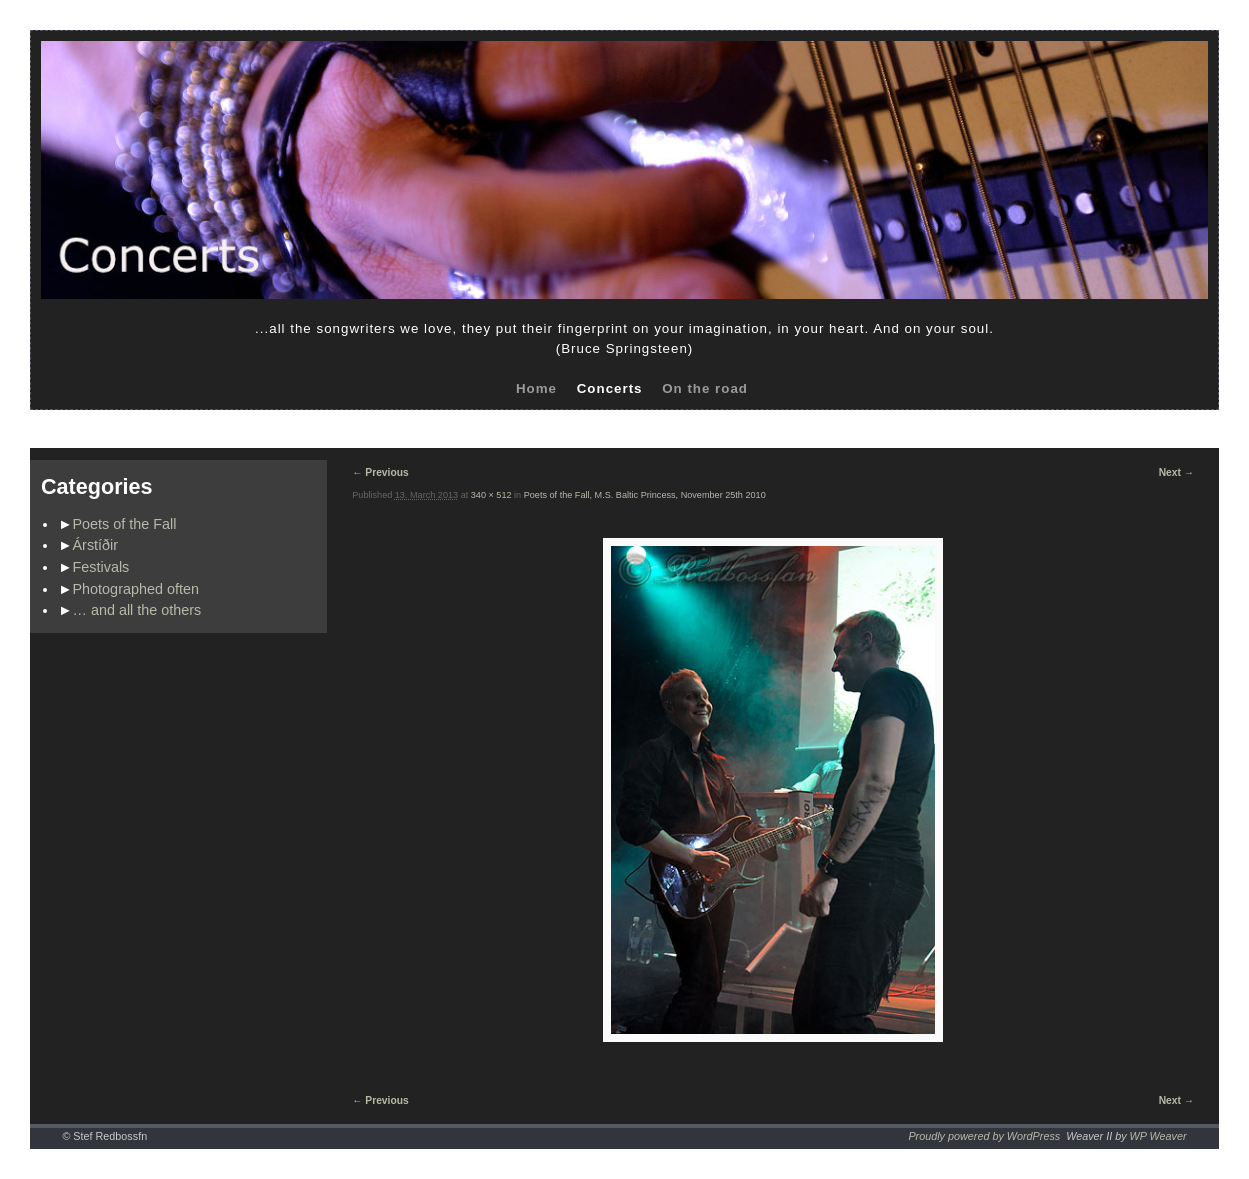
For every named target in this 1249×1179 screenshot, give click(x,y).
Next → (1176, 472)
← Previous (380, 472)
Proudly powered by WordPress (984, 1136)
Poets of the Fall (125, 524)
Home (536, 388)
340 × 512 (491, 495)
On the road (705, 388)
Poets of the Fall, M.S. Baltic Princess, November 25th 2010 (645, 495)
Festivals (101, 567)
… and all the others (137, 610)
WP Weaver (1158, 1136)
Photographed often (136, 589)
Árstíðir (96, 545)
